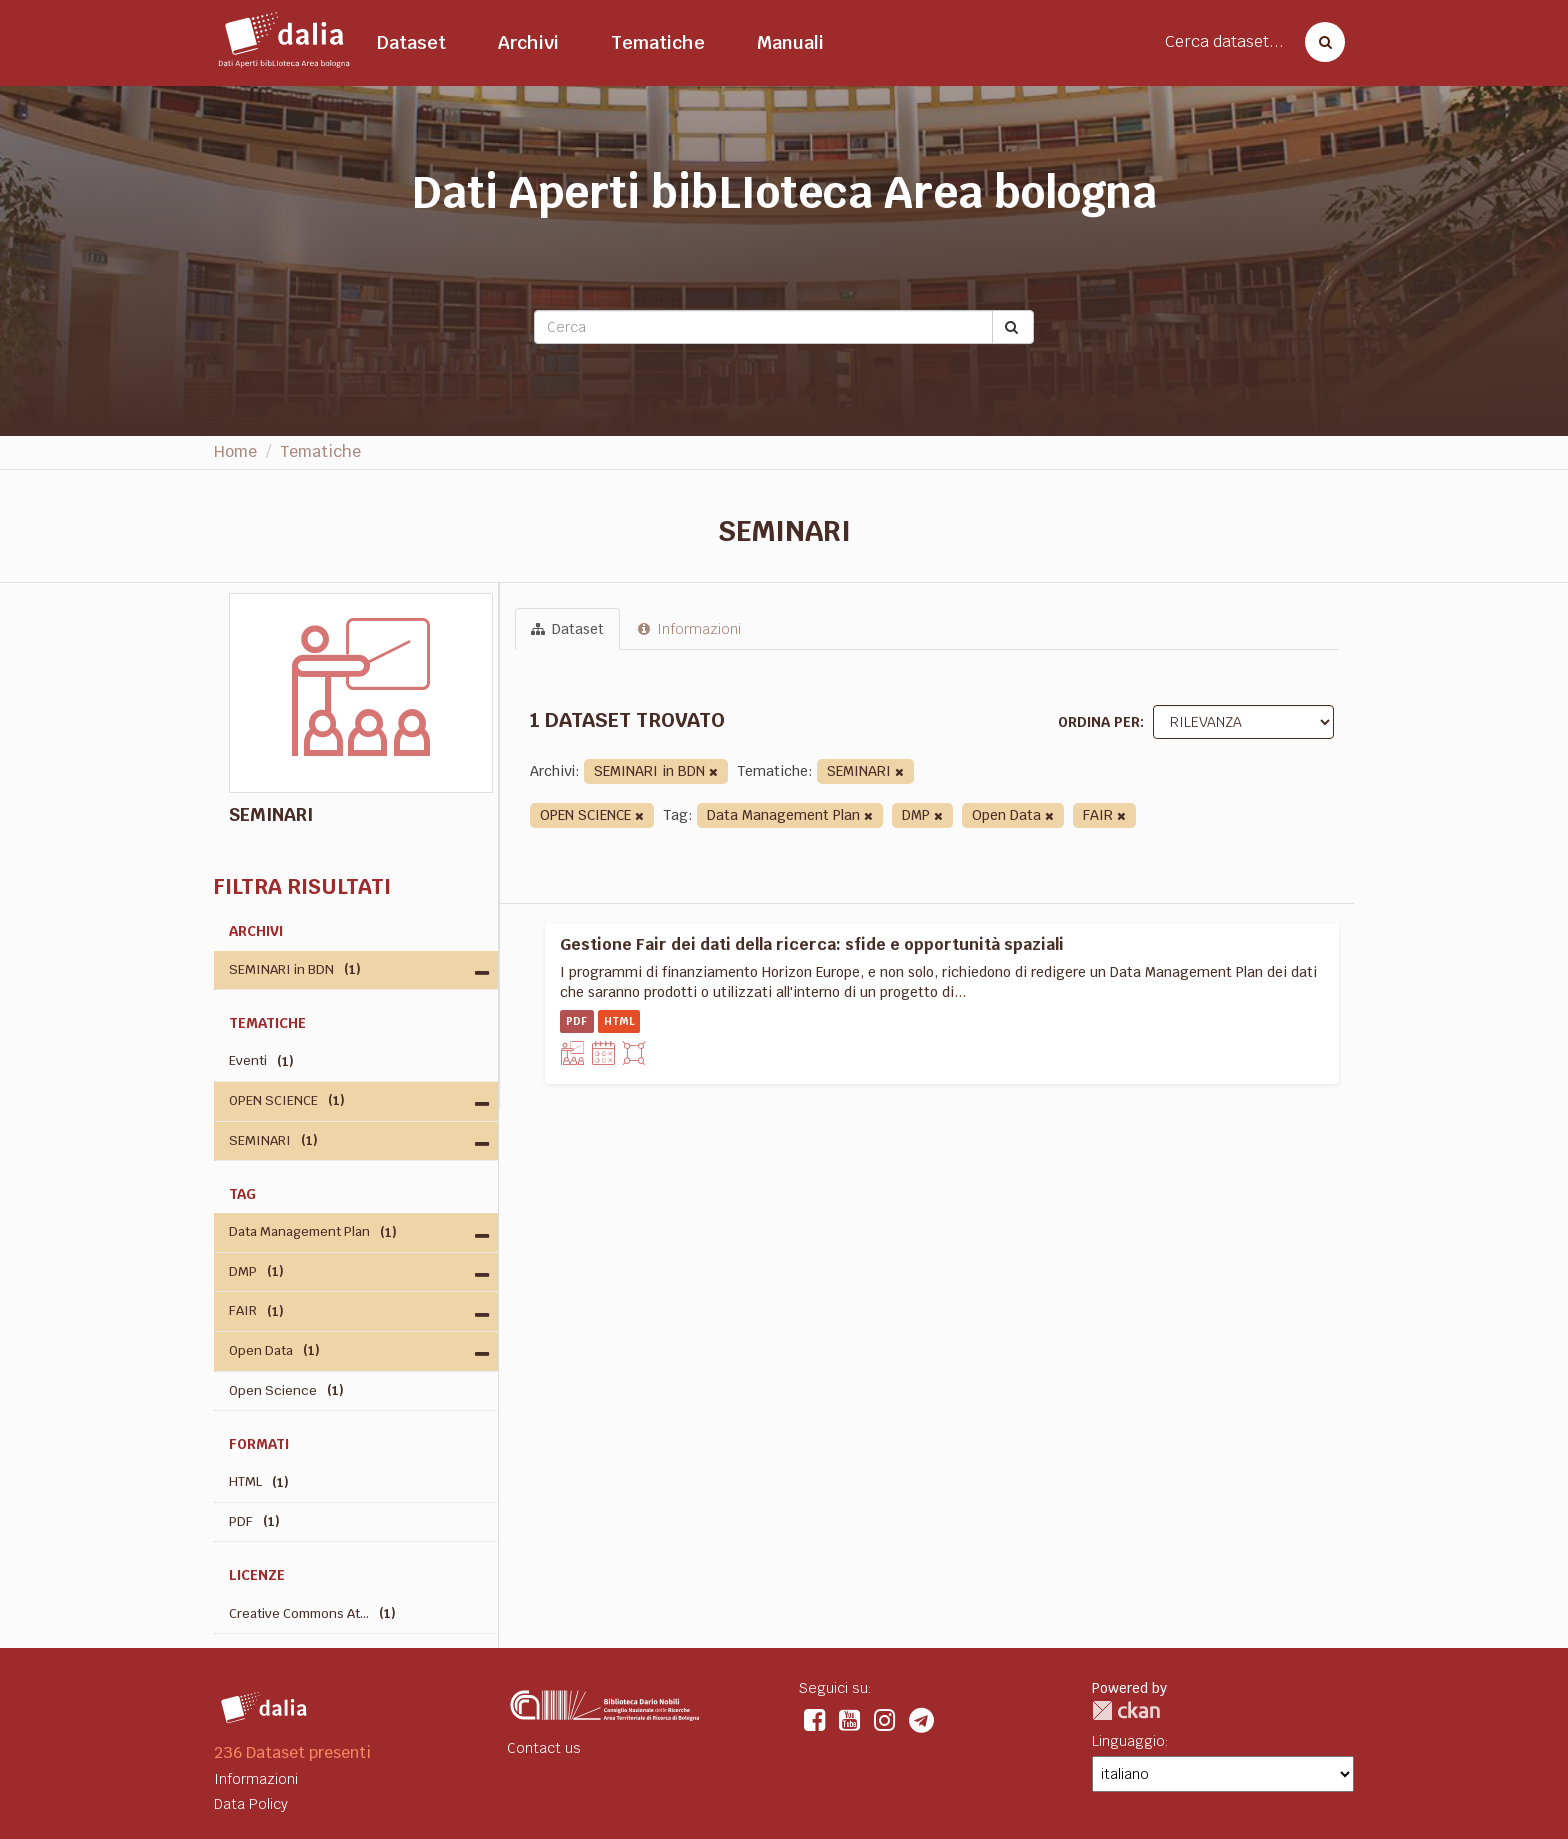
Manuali (790, 42)
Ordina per (1099, 722)
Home (235, 451)
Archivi (528, 42)
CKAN (1126, 1710)
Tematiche (658, 42)
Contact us (544, 1748)
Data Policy (251, 1804)
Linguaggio (1128, 1741)
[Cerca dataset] (1319, 42)
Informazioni (689, 629)
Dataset (411, 42)
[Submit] (1013, 327)
